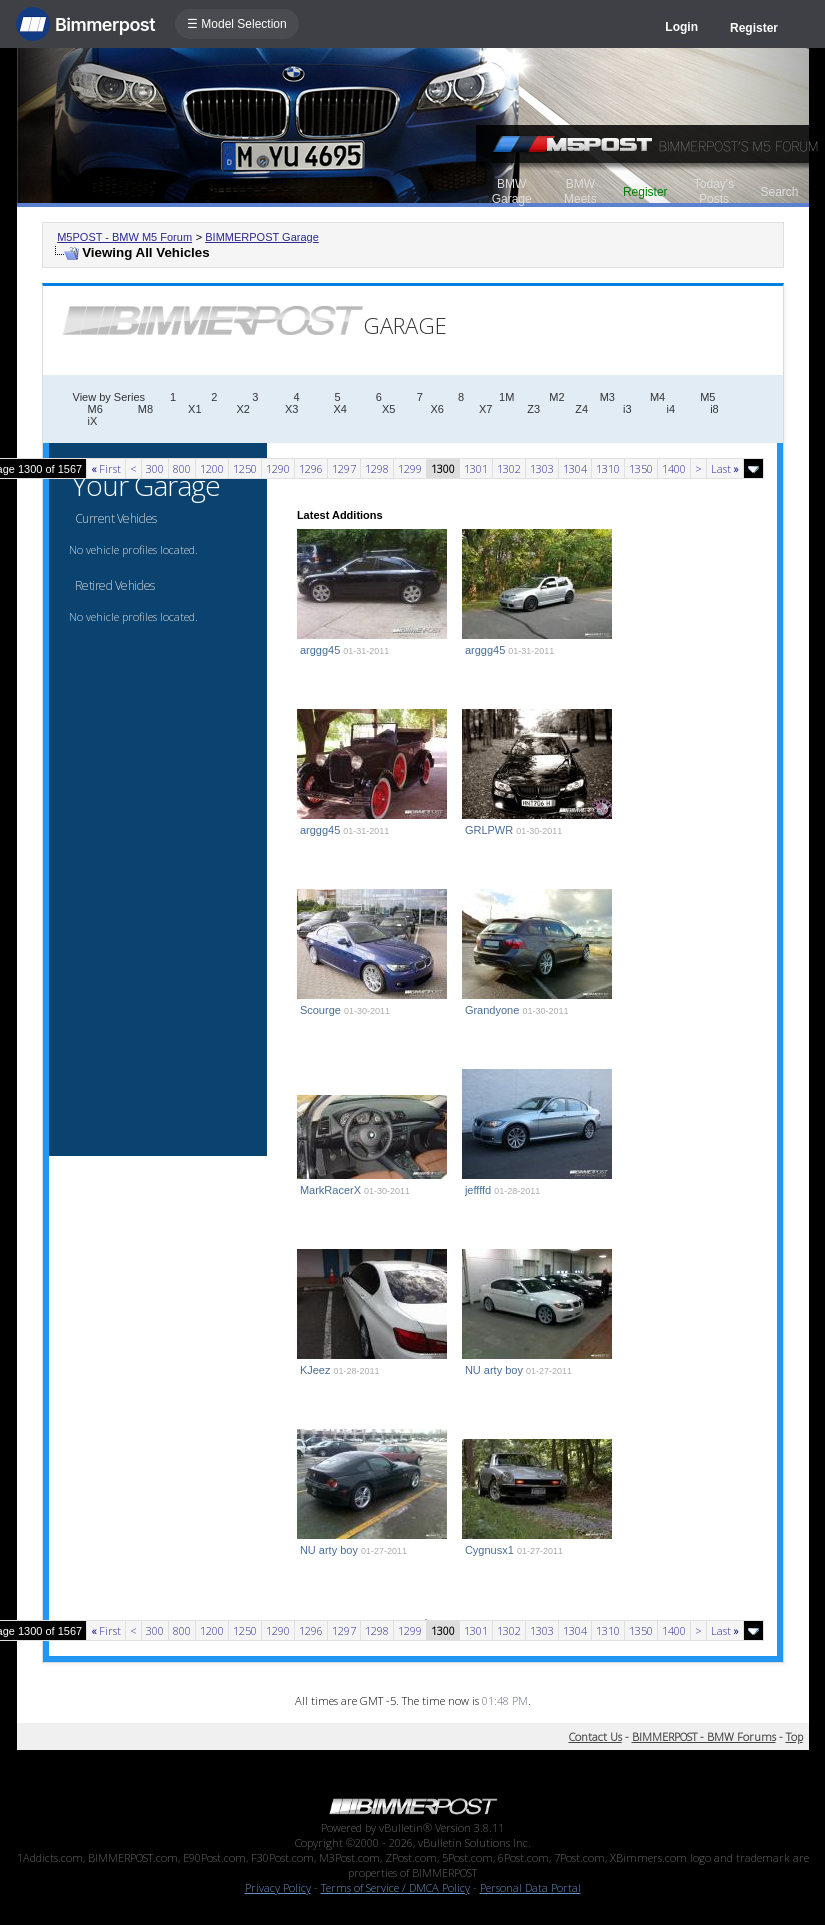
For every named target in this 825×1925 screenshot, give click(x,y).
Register (754, 28)
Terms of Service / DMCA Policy (395, 1887)
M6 (95, 409)
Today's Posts (714, 191)
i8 (714, 409)
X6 (436, 409)
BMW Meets (580, 191)
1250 (245, 468)
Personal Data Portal (530, 1887)
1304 (575, 468)
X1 (194, 409)
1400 (674, 468)
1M (506, 397)
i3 (627, 409)
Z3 (533, 409)
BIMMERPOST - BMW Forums (704, 1736)
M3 (607, 397)
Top (794, 1736)
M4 (657, 397)
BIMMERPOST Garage (262, 237)
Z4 (581, 409)
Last (725, 468)
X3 (291, 409)
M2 (556, 397)
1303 (542, 468)
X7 (485, 409)
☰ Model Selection (237, 24)
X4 (339, 409)
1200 (212, 468)
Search (779, 192)
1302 (509, 468)
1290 (278, 468)
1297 (344, 468)
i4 (671, 409)
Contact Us (595, 1736)
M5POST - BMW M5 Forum (124, 237)
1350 (641, 468)
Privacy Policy (278, 1887)
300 (155, 468)
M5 (707, 397)
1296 (311, 468)
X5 (388, 409)
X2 (243, 409)
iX (93, 421)
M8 (145, 409)
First (106, 468)
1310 (608, 468)
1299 (410, 468)
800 (182, 468)
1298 (377, 468)
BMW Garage (512, 191)
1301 (476, 468)
